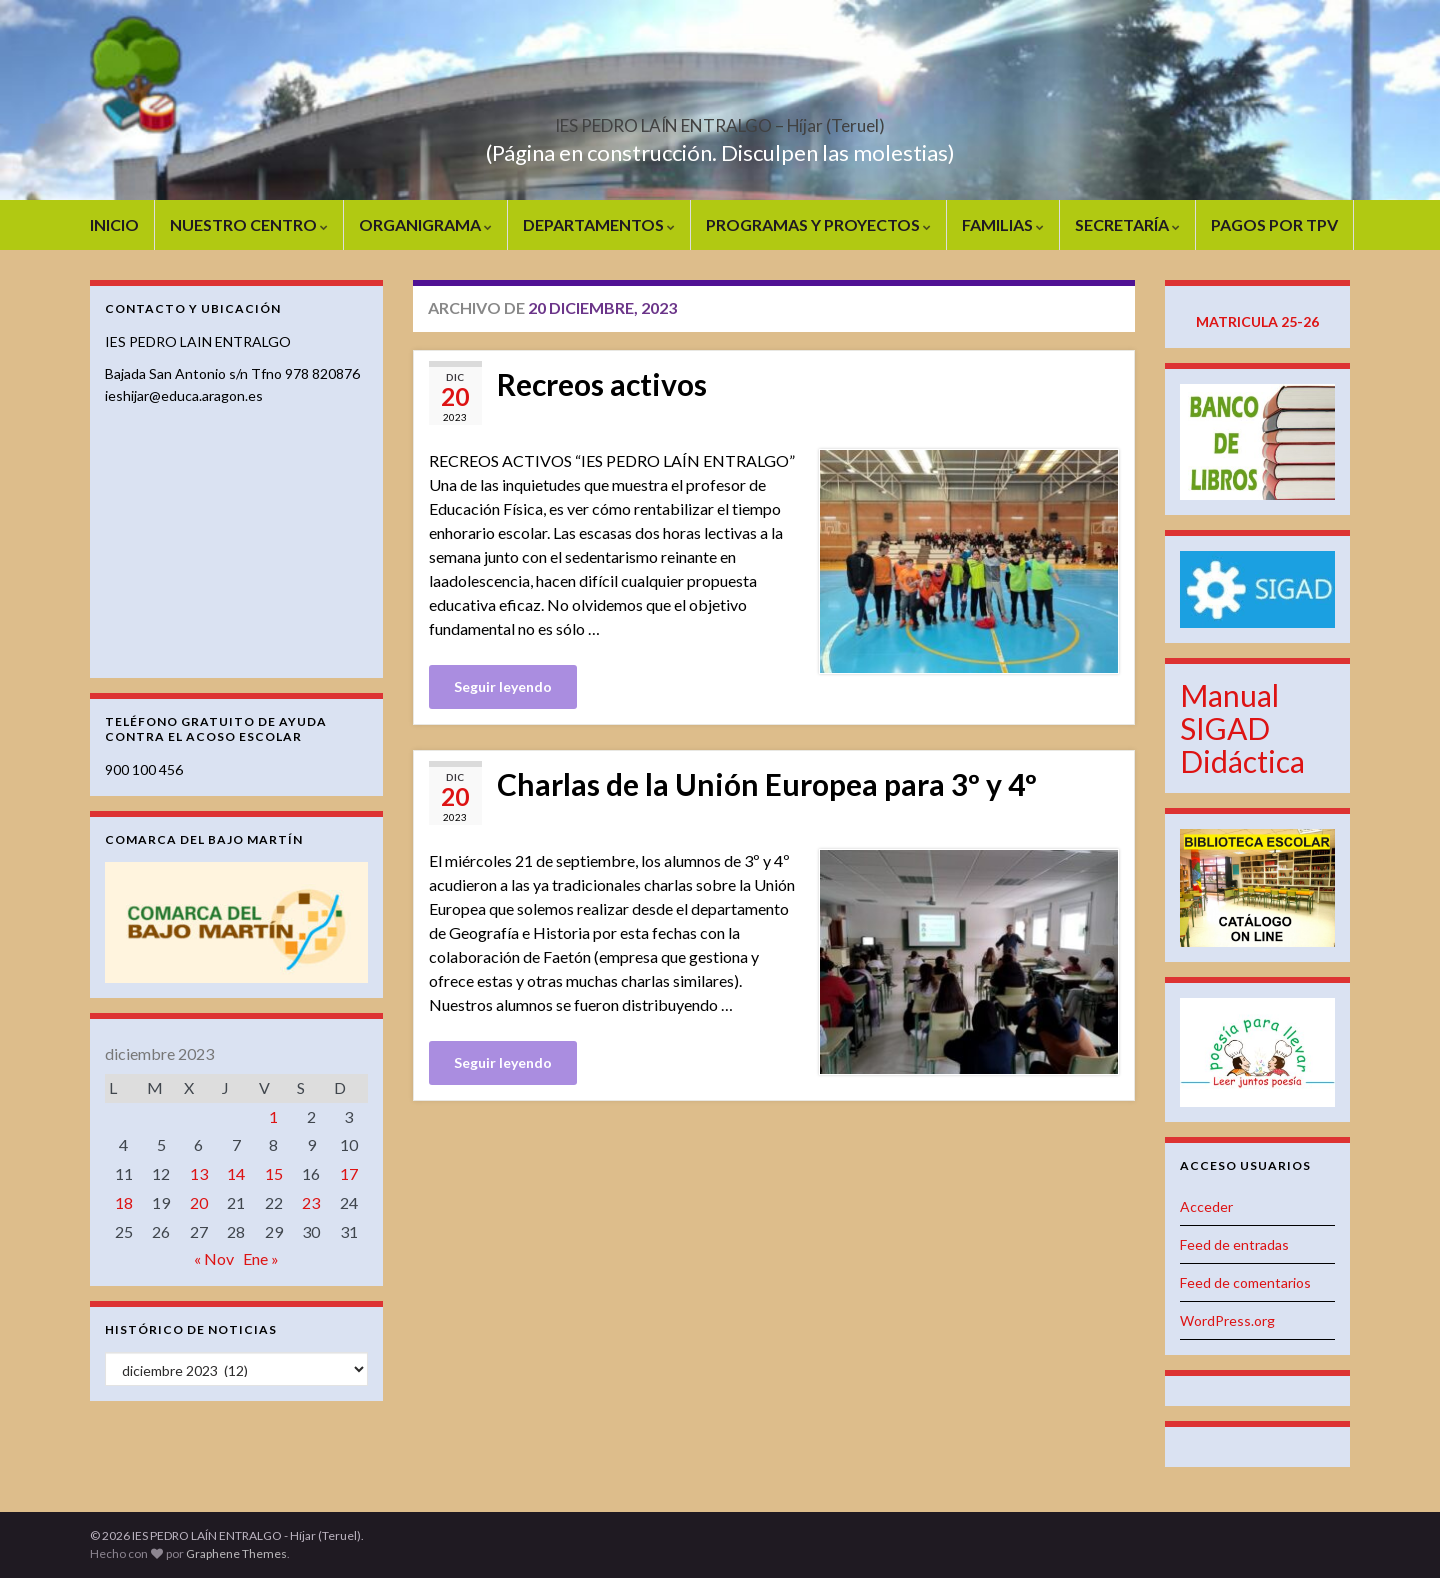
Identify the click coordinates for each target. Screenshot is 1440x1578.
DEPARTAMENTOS (599, 224)
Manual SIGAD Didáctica (1242, 728)
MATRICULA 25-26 (1257, 321)
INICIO (114, 224)
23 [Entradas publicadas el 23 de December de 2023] (311, 1202)
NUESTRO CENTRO (249, 224)
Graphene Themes (236, 1553)
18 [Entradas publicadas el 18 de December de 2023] (124, 1202)
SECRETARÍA (1127, 224)
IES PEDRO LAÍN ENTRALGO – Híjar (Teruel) (720, 119)
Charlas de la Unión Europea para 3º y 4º (767, 784)
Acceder (1206, 1206)
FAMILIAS (1003, 224)
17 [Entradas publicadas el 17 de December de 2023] (349, 1173)
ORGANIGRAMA (425, 224)
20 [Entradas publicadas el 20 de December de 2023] (199, 1202)
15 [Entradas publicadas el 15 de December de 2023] (274, 1173)
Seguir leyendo (503, 686)
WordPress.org (1227, 1320)
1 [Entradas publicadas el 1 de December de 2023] (273, 1116)
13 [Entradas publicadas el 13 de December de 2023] (199, 1173)
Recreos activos (602, 384)
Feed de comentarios (1245, 1282)
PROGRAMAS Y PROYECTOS (818, 224)
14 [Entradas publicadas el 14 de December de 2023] (236, 1173)
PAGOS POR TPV (1274, 224)
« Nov (214, 1258)
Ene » (261, 1258)
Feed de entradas (1234, 1244)
